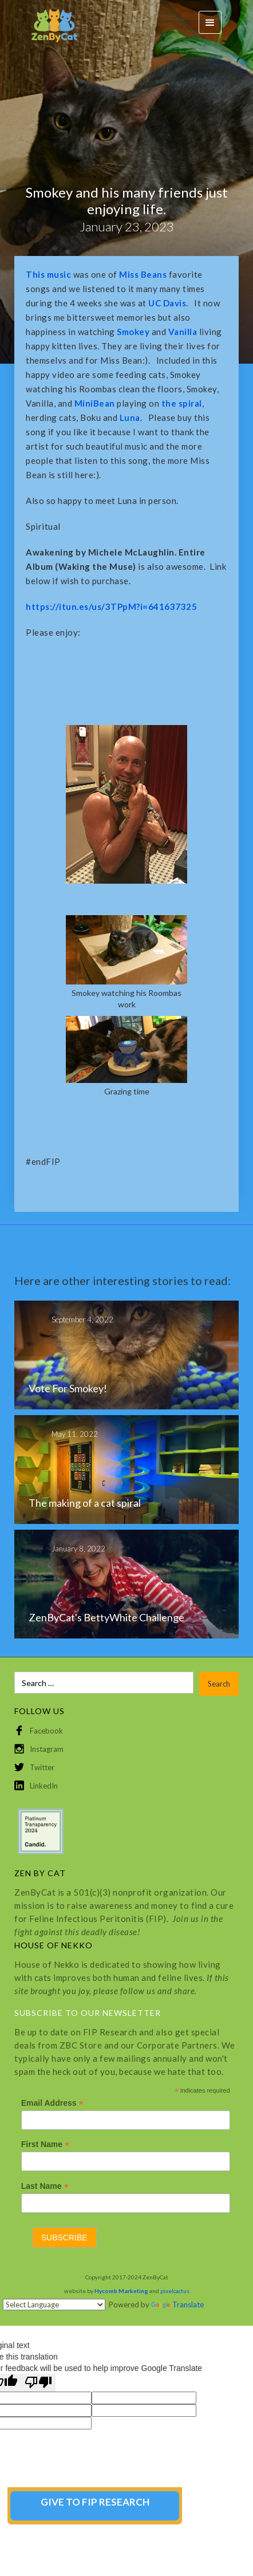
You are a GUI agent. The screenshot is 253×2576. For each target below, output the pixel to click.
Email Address (52, 2103)
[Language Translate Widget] (54, 2304)
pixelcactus (174, 2290)
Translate (177, 2304)
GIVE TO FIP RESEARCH (95, 2502)
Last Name (45, 2186)
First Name (45, 2144)
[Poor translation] (38, 2383)
